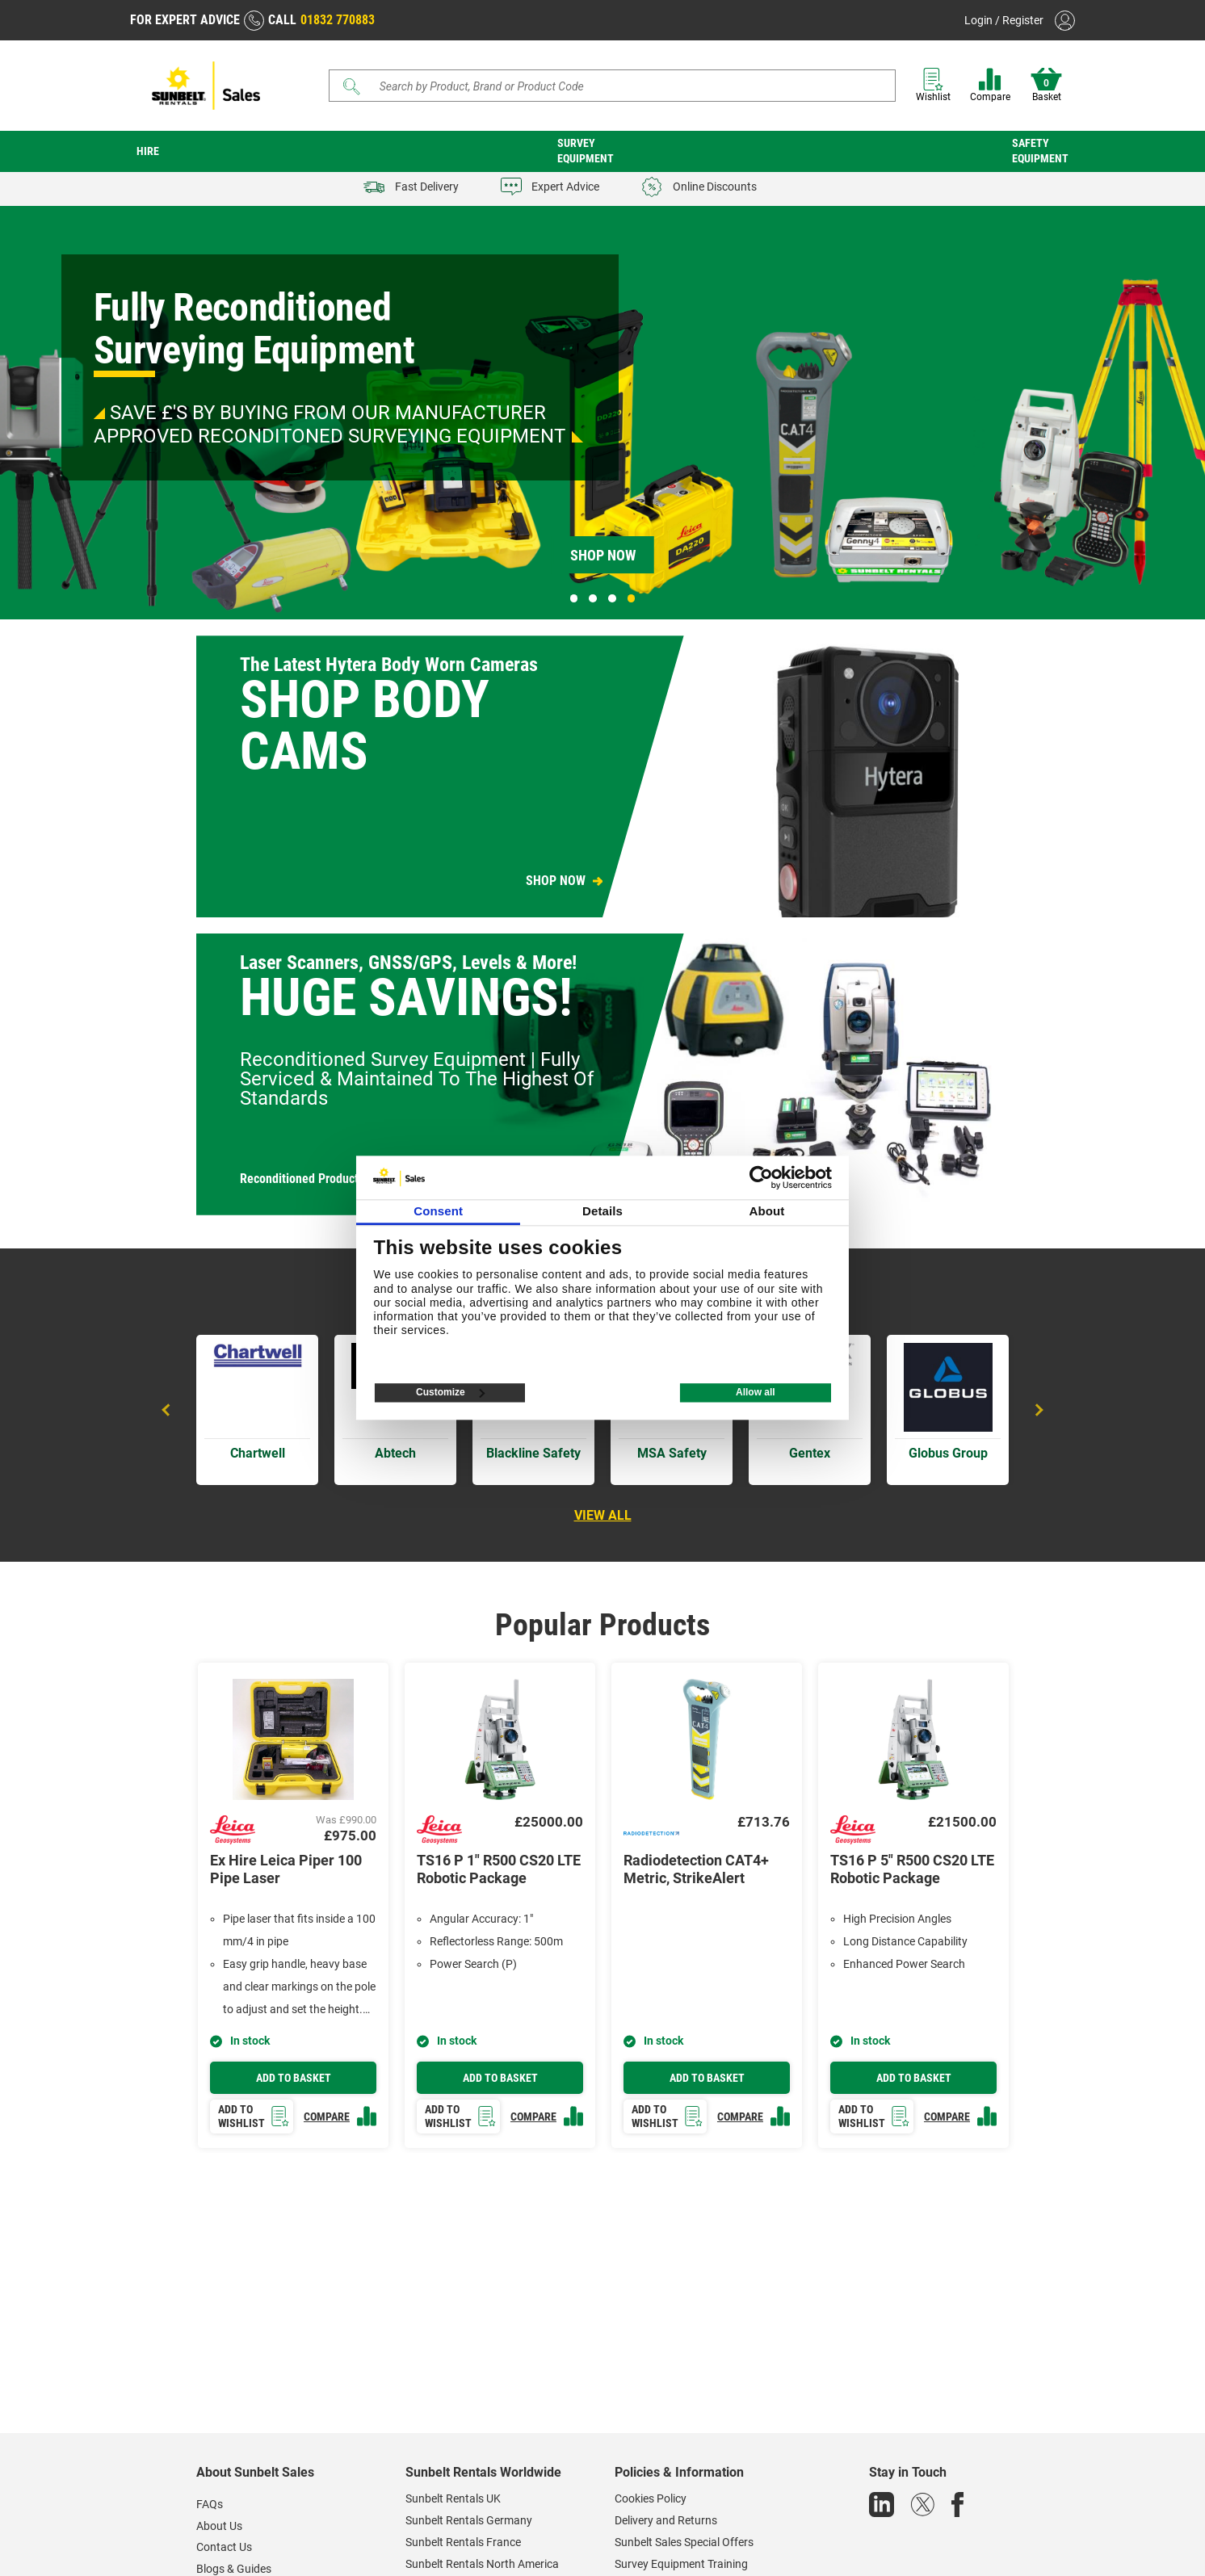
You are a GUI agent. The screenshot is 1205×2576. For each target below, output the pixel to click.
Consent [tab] (438, 1212)
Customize (450, 1393)
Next (1037, 1410)
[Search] (612, 85)
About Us (219, 2525)
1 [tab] (574, 598)
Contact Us (224, 2546)
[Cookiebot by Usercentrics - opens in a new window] (761, 1177)
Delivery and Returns (666, 2520)
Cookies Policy (650, 2498)
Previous (168, 1410)
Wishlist (933, 85)
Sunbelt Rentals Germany (468, 2520)
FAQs (209, 2504)
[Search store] (618, 85)
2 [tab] (593, 598)
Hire (147, 151)
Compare (990, 85)
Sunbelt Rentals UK (453, 2498)
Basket (1046, 85)
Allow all (755, 1393)
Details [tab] (602, 1212)
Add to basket (293, 2077)
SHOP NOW (556, 881)
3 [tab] (612, 598)
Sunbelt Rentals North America (482, 2563)
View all (603, 1515)
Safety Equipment (1040, 150)
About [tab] (766, 1212)
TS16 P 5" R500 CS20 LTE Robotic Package (912, 1869)
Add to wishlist (254, 2116)
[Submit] (352, 86)
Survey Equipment (585, 150)
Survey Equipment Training (681, 2563)
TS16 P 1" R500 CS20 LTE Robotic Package (499, 1869)
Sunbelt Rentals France (463, 2542)
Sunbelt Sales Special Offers (684, 2542)
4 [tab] (631, 598)
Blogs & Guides (233, 2568)
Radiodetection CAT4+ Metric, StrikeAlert (696, 1869)
